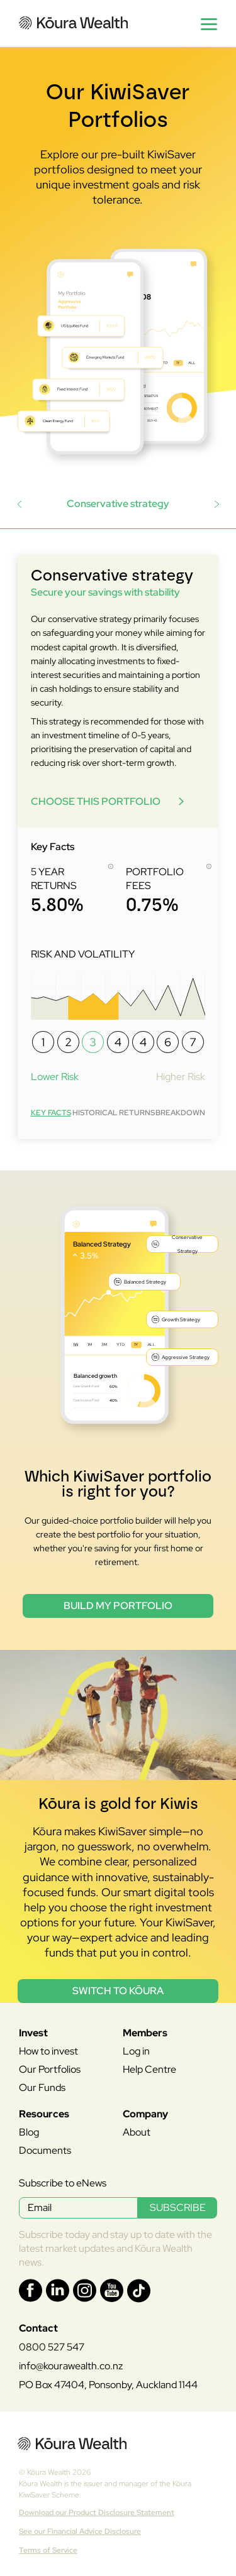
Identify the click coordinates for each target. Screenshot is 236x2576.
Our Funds (42, 2087)
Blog (29, 2132)
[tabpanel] (118, 847)
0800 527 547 (51, 2347)
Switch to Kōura (118, 1990)
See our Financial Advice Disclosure (80, 2531)
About (136, 2132)
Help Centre (149, 2069)
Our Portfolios (50, 2069)
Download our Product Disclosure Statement (96, 2513)
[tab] (51, 1112)
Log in (136, 2051)
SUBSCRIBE (178, 2207)
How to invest (48, 2051)
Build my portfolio (118, 1605)
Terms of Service (48, 2550)
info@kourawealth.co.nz (71, 2365)
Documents (45, 2150)
